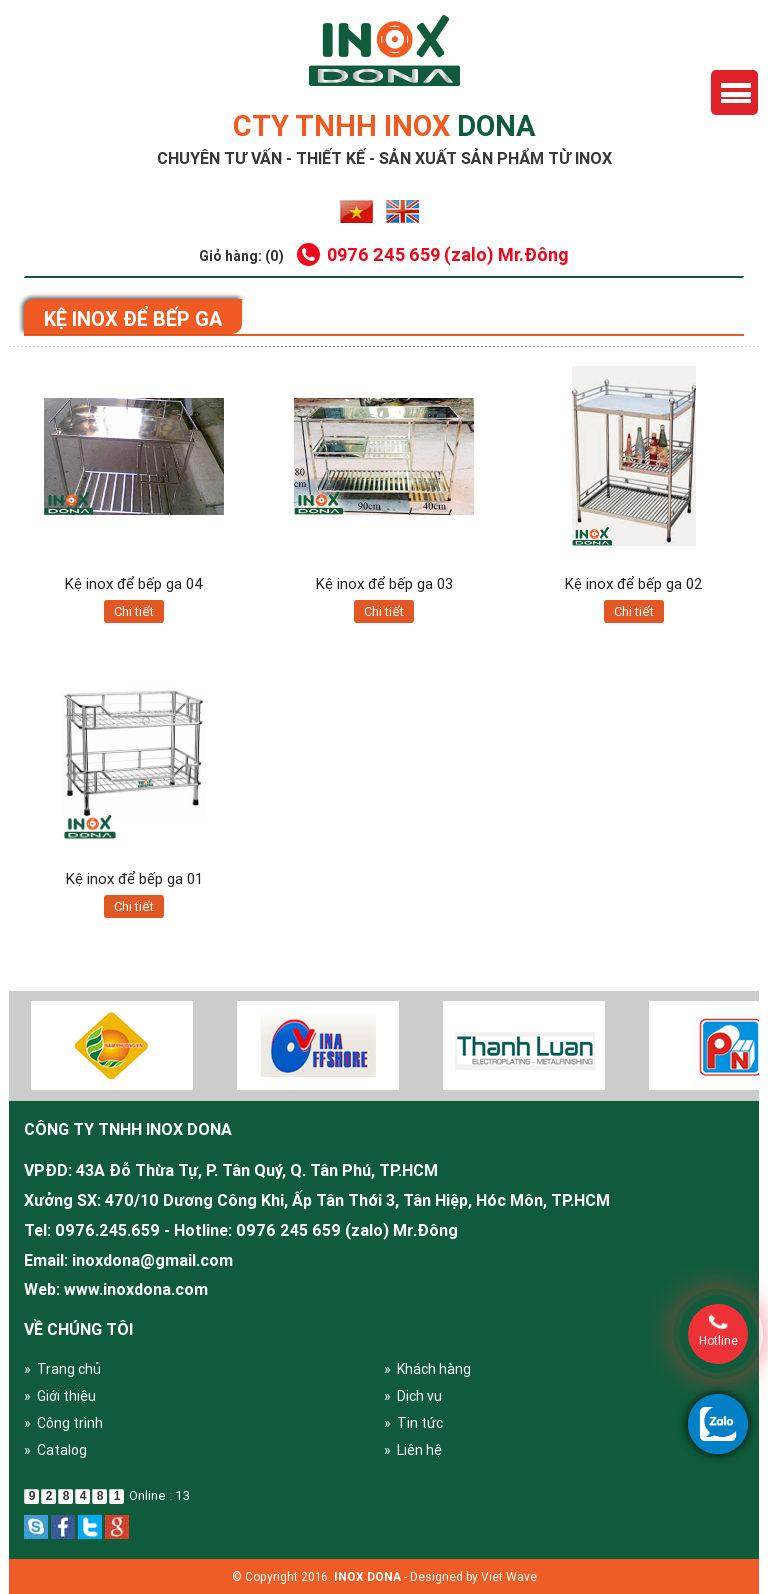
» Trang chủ (62, 1369)
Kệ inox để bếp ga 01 (134, 878)
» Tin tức (413, 1423)
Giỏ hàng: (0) (241, 256)
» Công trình (63, 1423)
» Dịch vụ (413, 1396)
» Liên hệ (413, 1450)
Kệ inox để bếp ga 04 (134, 583)
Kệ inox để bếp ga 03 (384, 583)
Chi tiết (134, 611)
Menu (734, 92)
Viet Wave (509, 1576)
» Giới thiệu (60, 1396)
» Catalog (55, 1450)
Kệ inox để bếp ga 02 (634, 583)
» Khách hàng (427, 1369)
